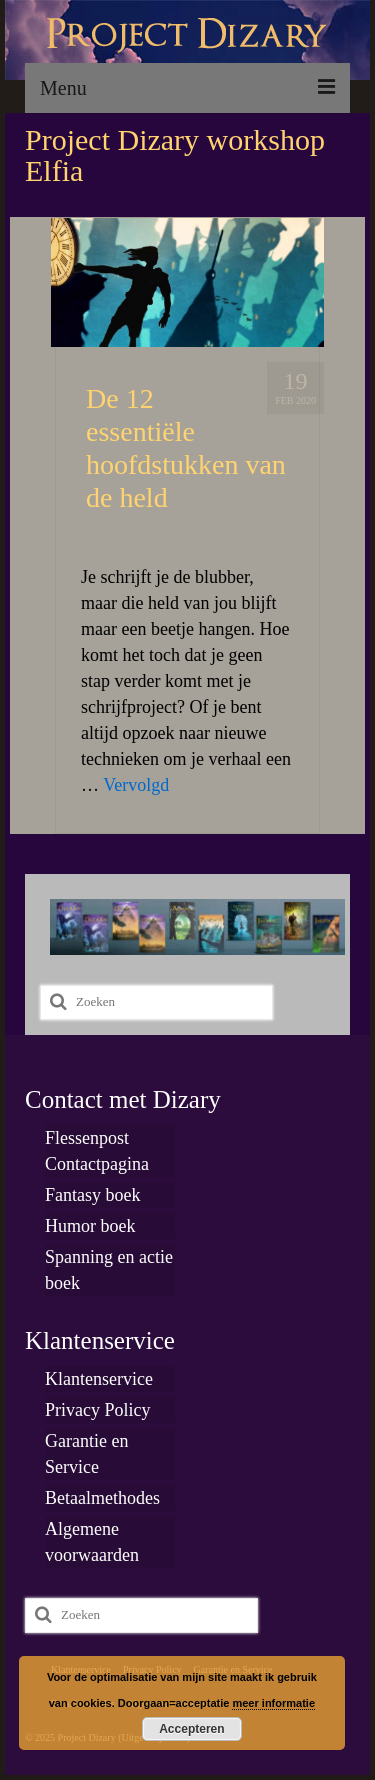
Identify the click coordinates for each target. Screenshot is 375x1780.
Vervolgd (136, 785)
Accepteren (191, 1729)
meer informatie (273, 1703)
